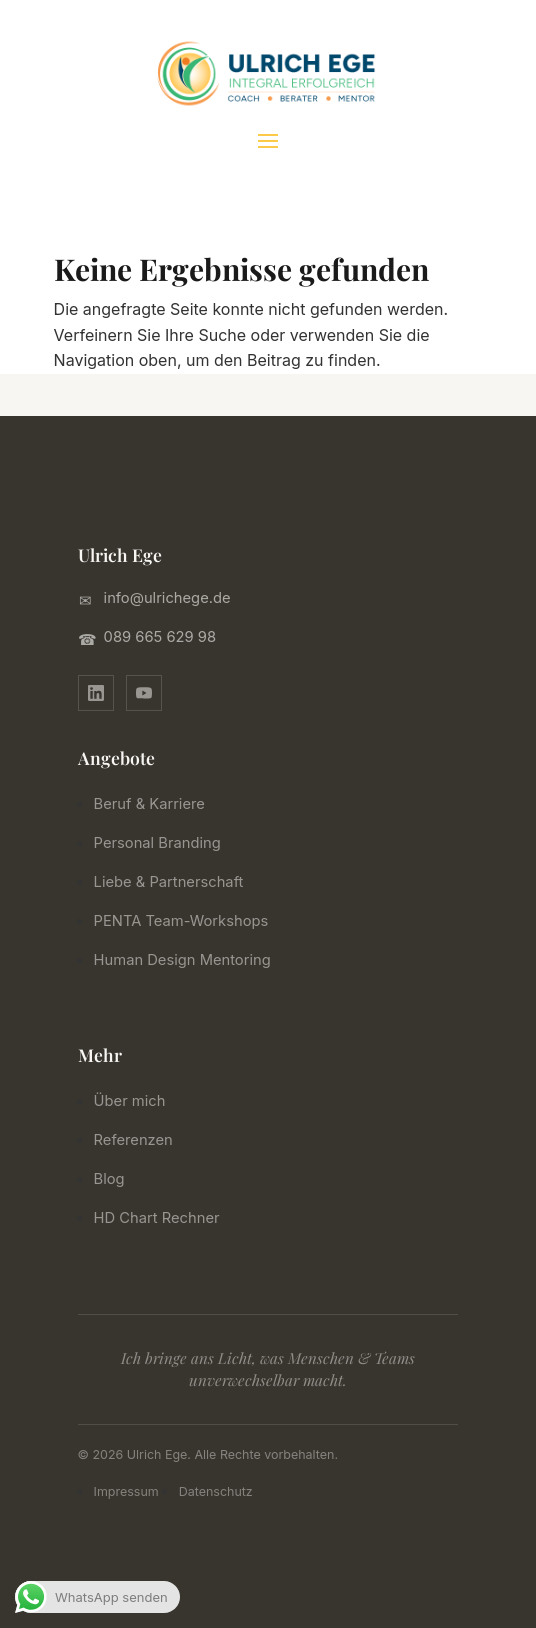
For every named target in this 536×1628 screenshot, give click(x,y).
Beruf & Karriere (156, 804)
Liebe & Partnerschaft (175, 882)
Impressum (126, 1491)
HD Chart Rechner (163, 1218)
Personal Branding (164, 843)
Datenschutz (216, 1491)
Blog (116, 1179)
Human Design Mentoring (189, 960)
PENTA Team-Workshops (188, 921)
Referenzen (140, 1140)
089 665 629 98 (160, 637)
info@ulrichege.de (167, 598)
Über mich (136, 1101)
